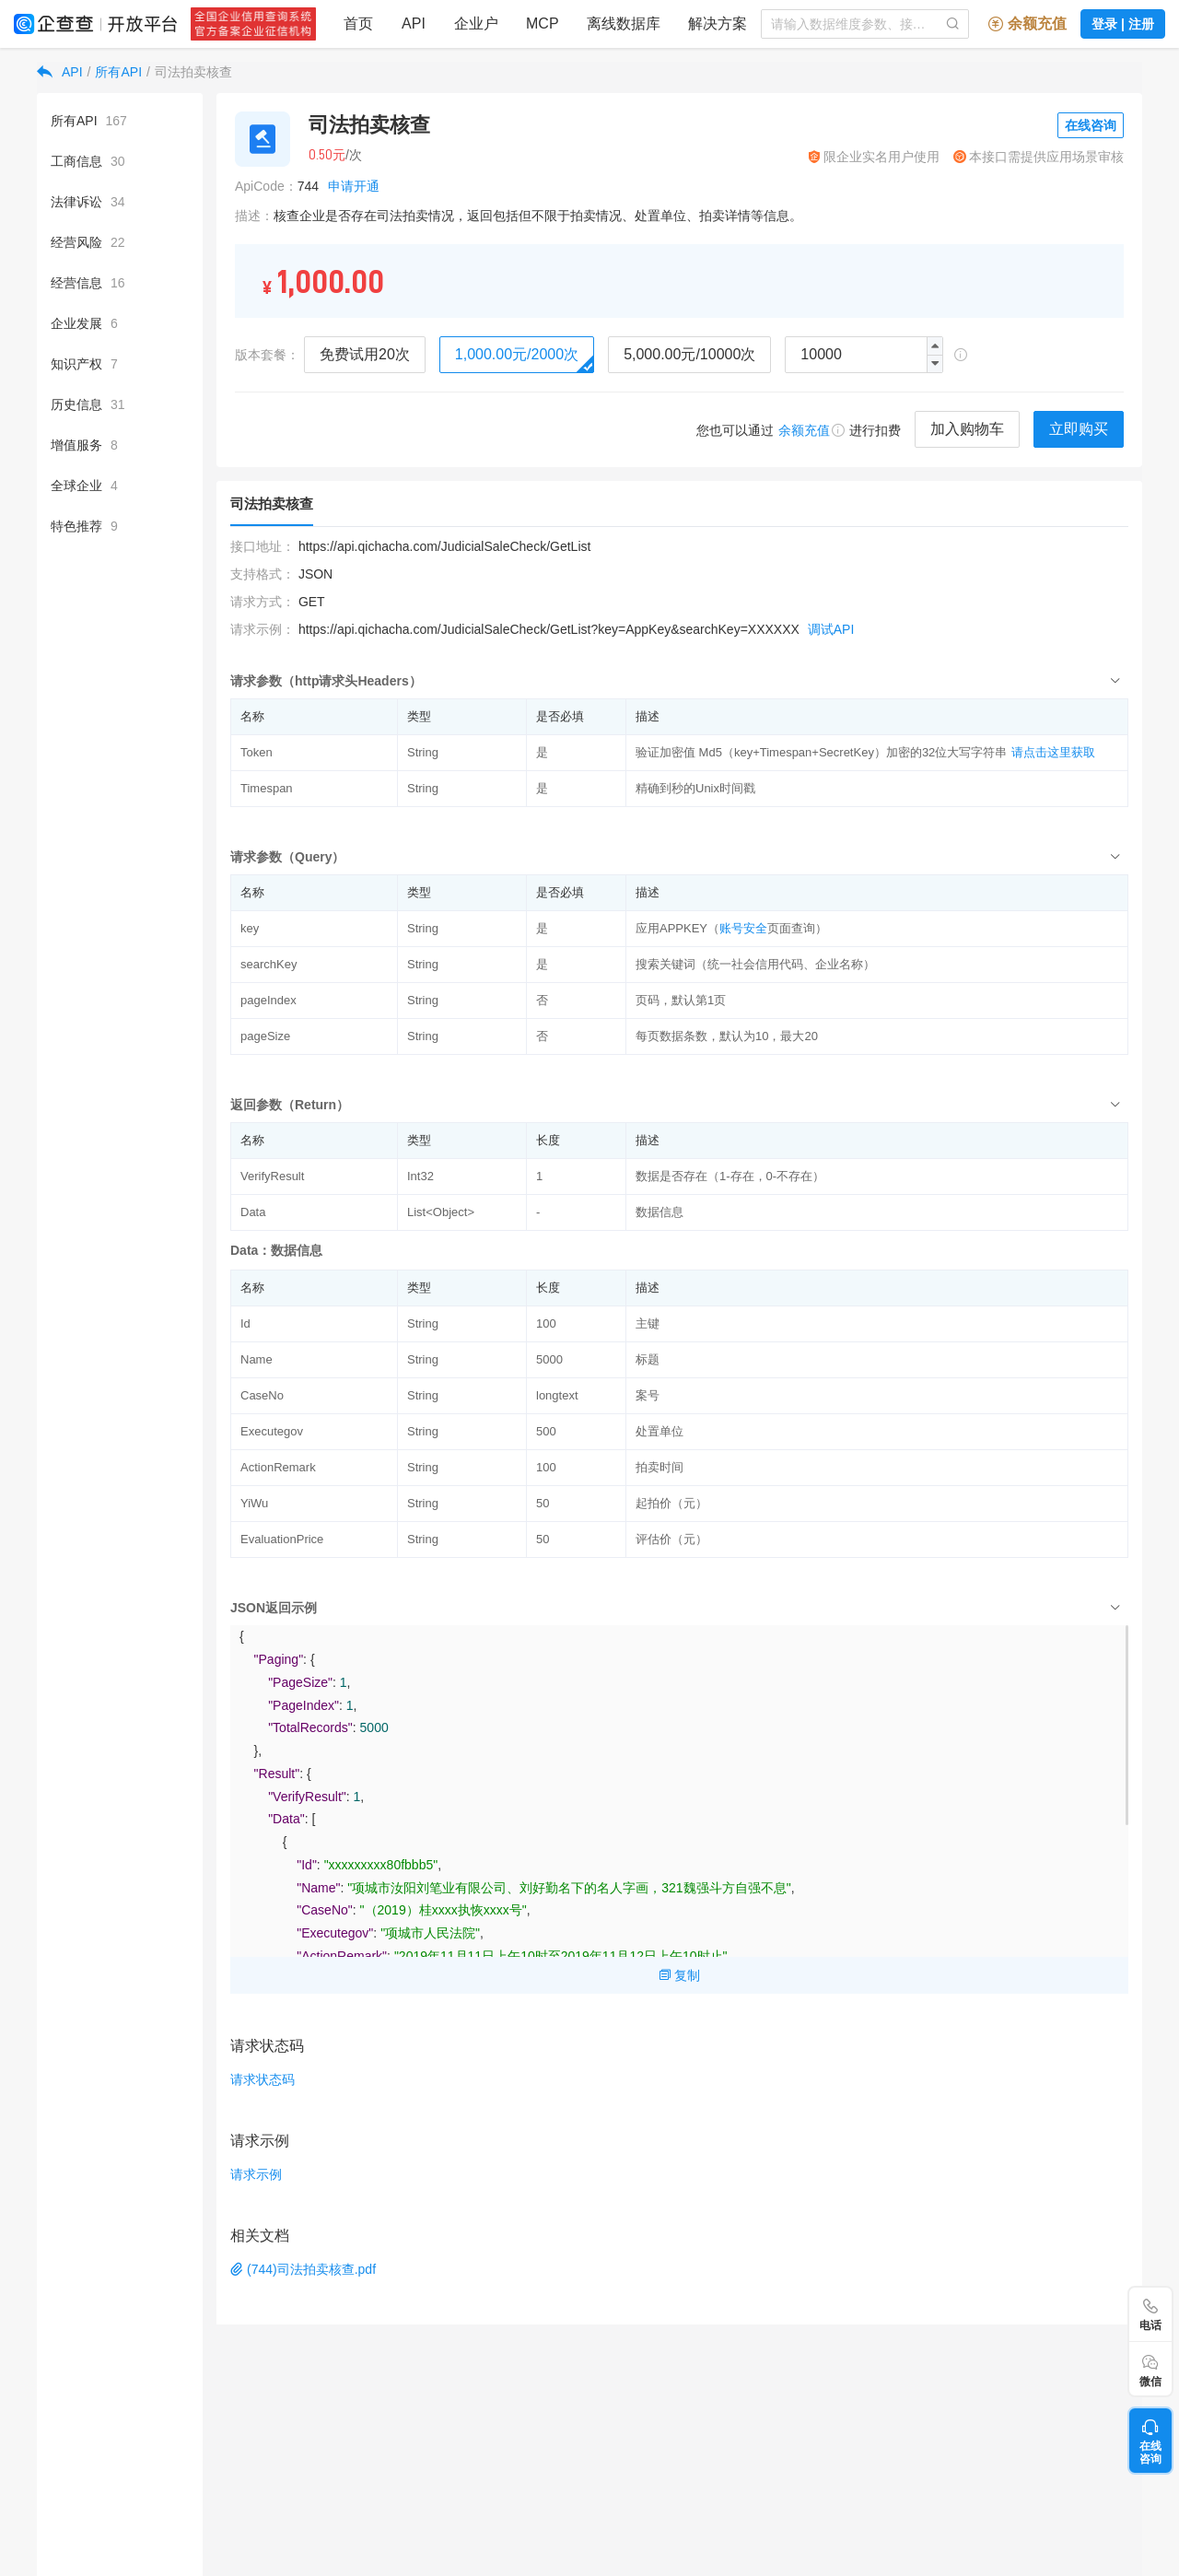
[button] (934, 363)
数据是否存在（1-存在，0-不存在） (730, 1176)
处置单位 (659, 1431)
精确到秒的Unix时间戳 (695, 788)
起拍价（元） (671, 1503)
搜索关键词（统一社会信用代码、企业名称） (755, 964)
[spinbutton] (864, 354)
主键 (648, 1323)
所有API (118, 71)
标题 (648, 1359)
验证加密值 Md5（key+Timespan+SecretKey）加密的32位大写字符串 (821, 752)
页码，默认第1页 (681, 1000)
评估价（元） (671, 1539)
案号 (648, 1395)
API (72, 71)
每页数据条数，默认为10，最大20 (727, 1036)
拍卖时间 (659, 1467)
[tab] (679, 680)
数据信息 (659, 1212)
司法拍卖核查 (193, 71)
